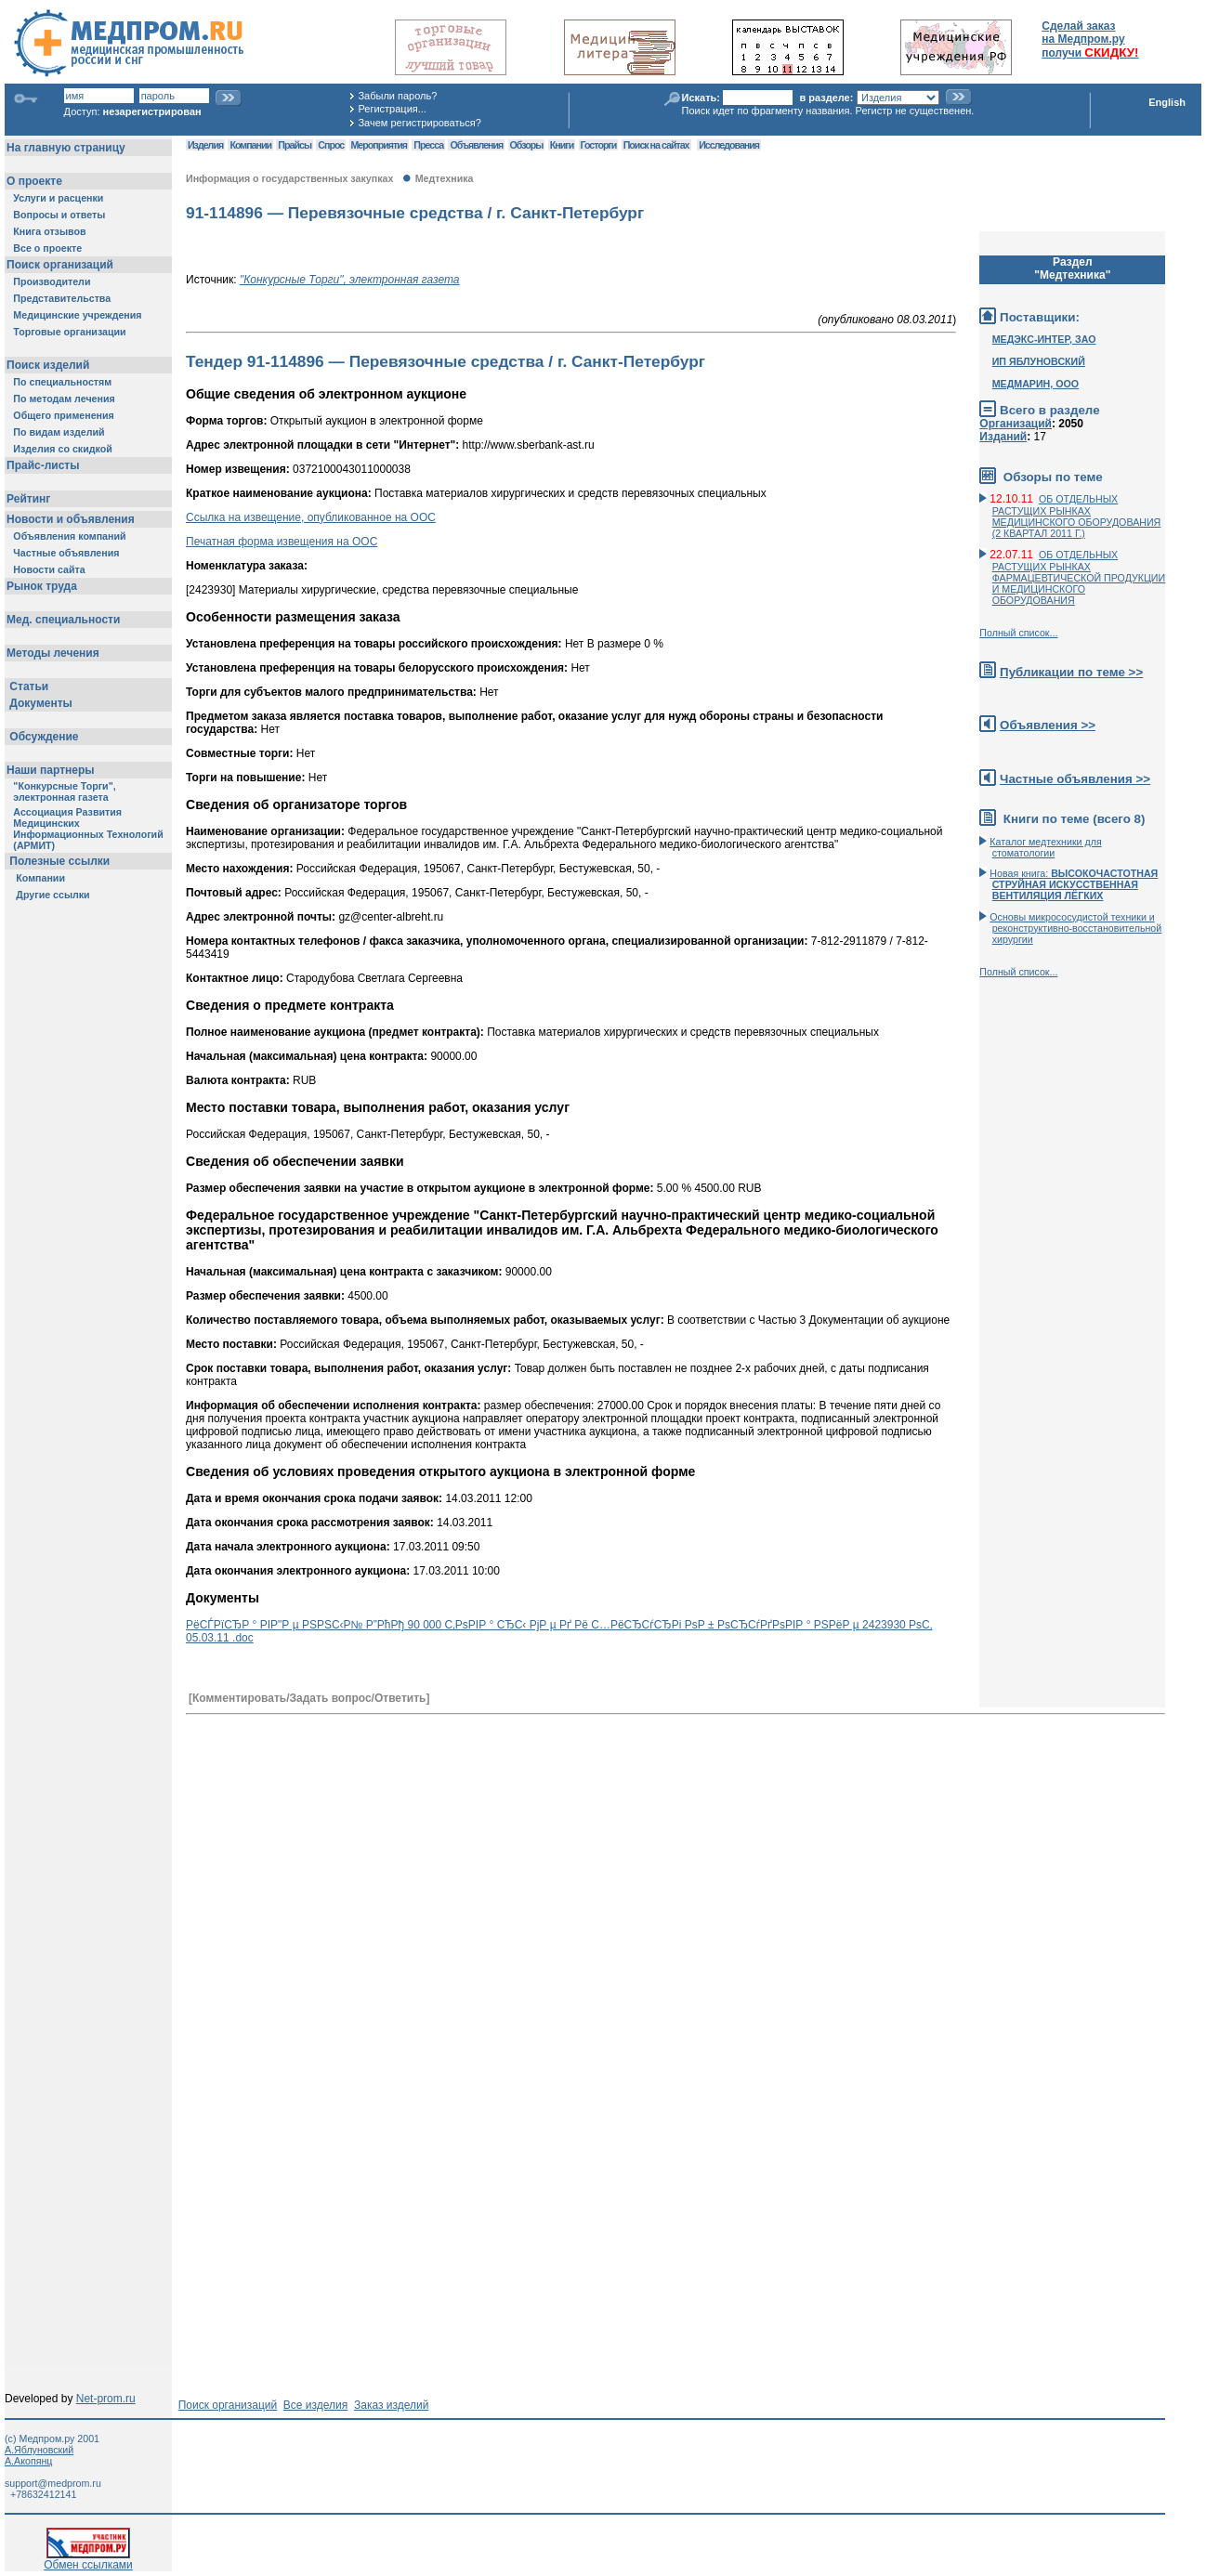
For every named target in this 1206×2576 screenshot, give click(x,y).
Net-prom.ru (106, 2398)
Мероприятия (379, 144)
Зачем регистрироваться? (419, 122)
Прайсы (294, 144)
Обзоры (526, 144)
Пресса (428, 144)
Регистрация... (392, 108)
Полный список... (1018, 632)
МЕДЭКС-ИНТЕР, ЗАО (1044, 339)
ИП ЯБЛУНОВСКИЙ (1038, 361)
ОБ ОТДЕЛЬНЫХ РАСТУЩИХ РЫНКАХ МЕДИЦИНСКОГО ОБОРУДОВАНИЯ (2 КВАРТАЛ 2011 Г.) (1076, 516)
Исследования (729, 144)
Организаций (1015, 423)
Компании (250, 144)
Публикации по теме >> (1071, 672)
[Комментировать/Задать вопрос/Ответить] (309, 1698)
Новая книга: (1074, 884)
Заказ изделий (391, 2405)
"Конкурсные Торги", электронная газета (350, 279)
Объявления (476, 144)
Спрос (331, 144)
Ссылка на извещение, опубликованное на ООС (311, 517)
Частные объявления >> (1075, 779)
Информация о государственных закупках (289, 178)
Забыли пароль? (397, 95)
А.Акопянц (28, 2460)
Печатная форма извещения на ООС (281, 541)
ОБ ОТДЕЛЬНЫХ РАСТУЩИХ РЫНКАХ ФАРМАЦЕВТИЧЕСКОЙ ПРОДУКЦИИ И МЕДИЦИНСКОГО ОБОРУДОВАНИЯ (1079, 577)
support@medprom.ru (53, 2483)
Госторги (599, 144)
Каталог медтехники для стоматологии (1045, 847)
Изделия (205, 144)
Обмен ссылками (88, 2559)
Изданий (1003, 436)
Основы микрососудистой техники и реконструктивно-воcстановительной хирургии (1075, 928)
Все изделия (315, 2405)
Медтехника (444, 178)
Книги (561, 144)
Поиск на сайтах (656, 144)
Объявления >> (1047, 725)
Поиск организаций (228, 2405)
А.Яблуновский (39, 2449)
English (1167, 102)
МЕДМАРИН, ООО (1035, 383)
